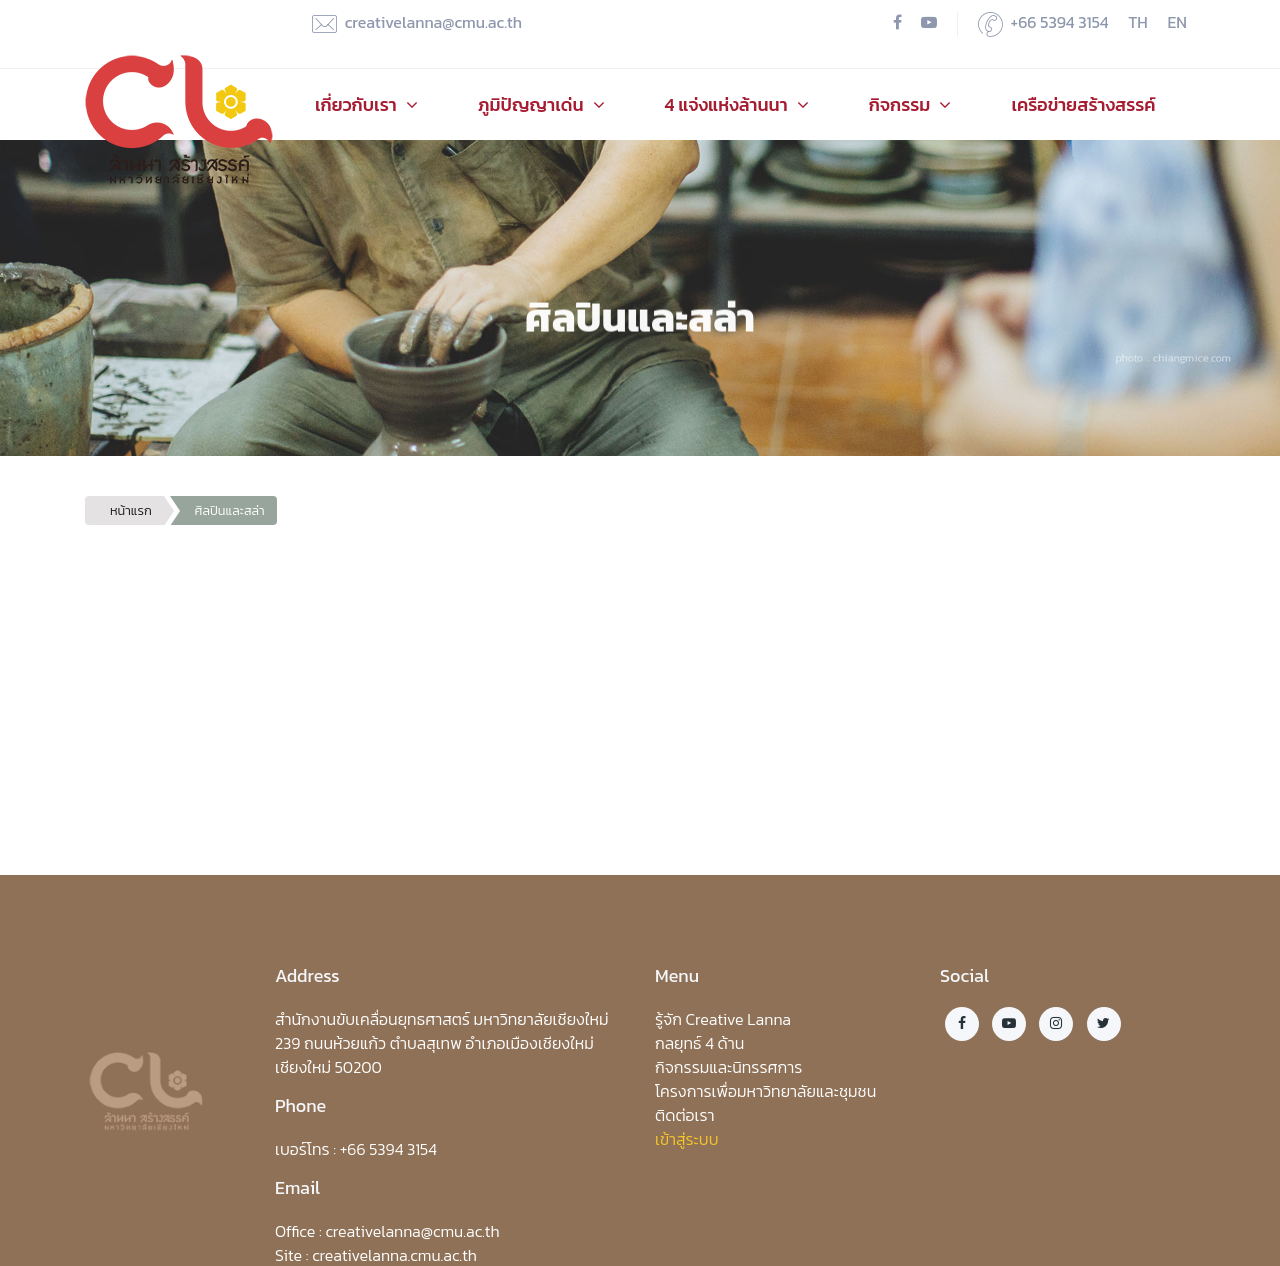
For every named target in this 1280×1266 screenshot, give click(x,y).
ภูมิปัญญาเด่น (541, 104)
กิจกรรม (910, 104)
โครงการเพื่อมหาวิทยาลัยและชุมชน (765, 1091)
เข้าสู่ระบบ (686, 1139)
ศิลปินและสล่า (230, 510)
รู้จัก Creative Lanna (723, 1019)
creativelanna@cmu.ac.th (417, 23)
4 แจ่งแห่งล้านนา (737, 104)
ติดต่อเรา (685, 1115)
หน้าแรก (131, 510)
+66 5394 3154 (1043, 23)
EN (1177, 22)
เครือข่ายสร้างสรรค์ (1083, 104)
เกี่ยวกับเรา (366, 104)
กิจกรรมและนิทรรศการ (728, 1067)
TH (1138, 22)
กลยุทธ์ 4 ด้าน (699, 1043)
